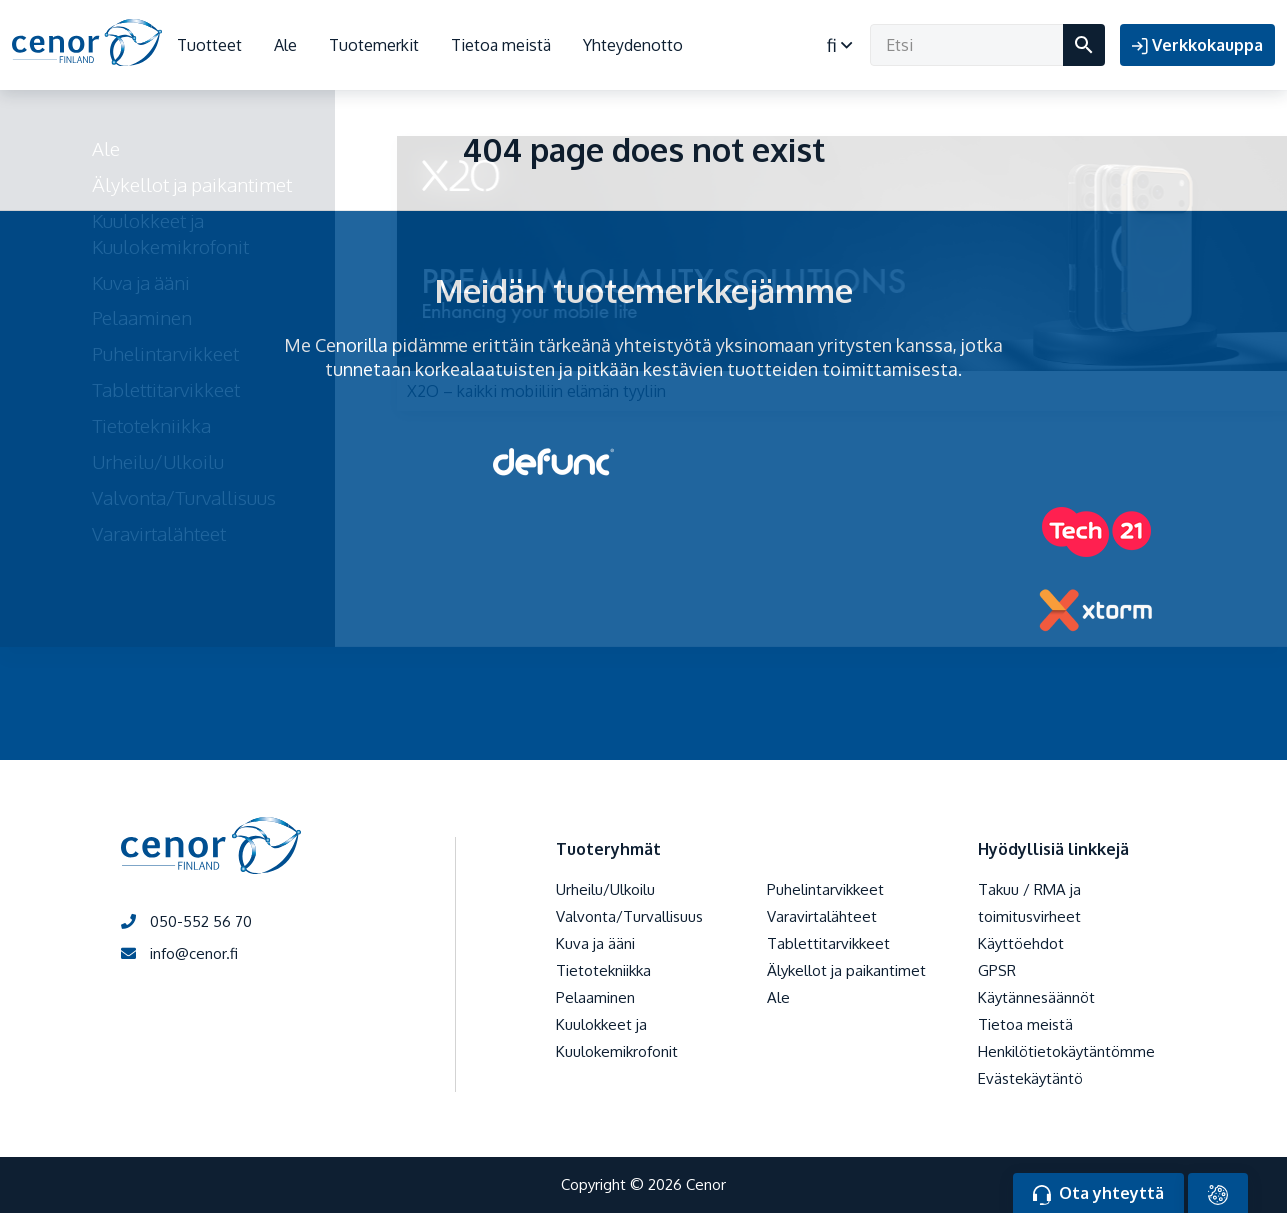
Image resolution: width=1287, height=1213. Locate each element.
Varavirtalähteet (822, 916)
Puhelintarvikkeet (825, 889)
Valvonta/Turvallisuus (629, 916)
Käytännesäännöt (1036, 997)
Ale (285, 45)
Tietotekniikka (603, 970)
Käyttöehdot (1021, 943)
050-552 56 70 (186, 921)
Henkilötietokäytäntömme (1066, 1051)
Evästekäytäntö (1030, 1078)
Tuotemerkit (374, 45)
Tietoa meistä (501, 45)
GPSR (997, 970)
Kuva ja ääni (595, 943)
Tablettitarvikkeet (828, 943)
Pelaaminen (595, 997)
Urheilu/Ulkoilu (605, 889)
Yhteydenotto (633, 45)
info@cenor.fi (179, 953)
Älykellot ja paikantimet (846, 970)
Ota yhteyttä (1098, 1194)
